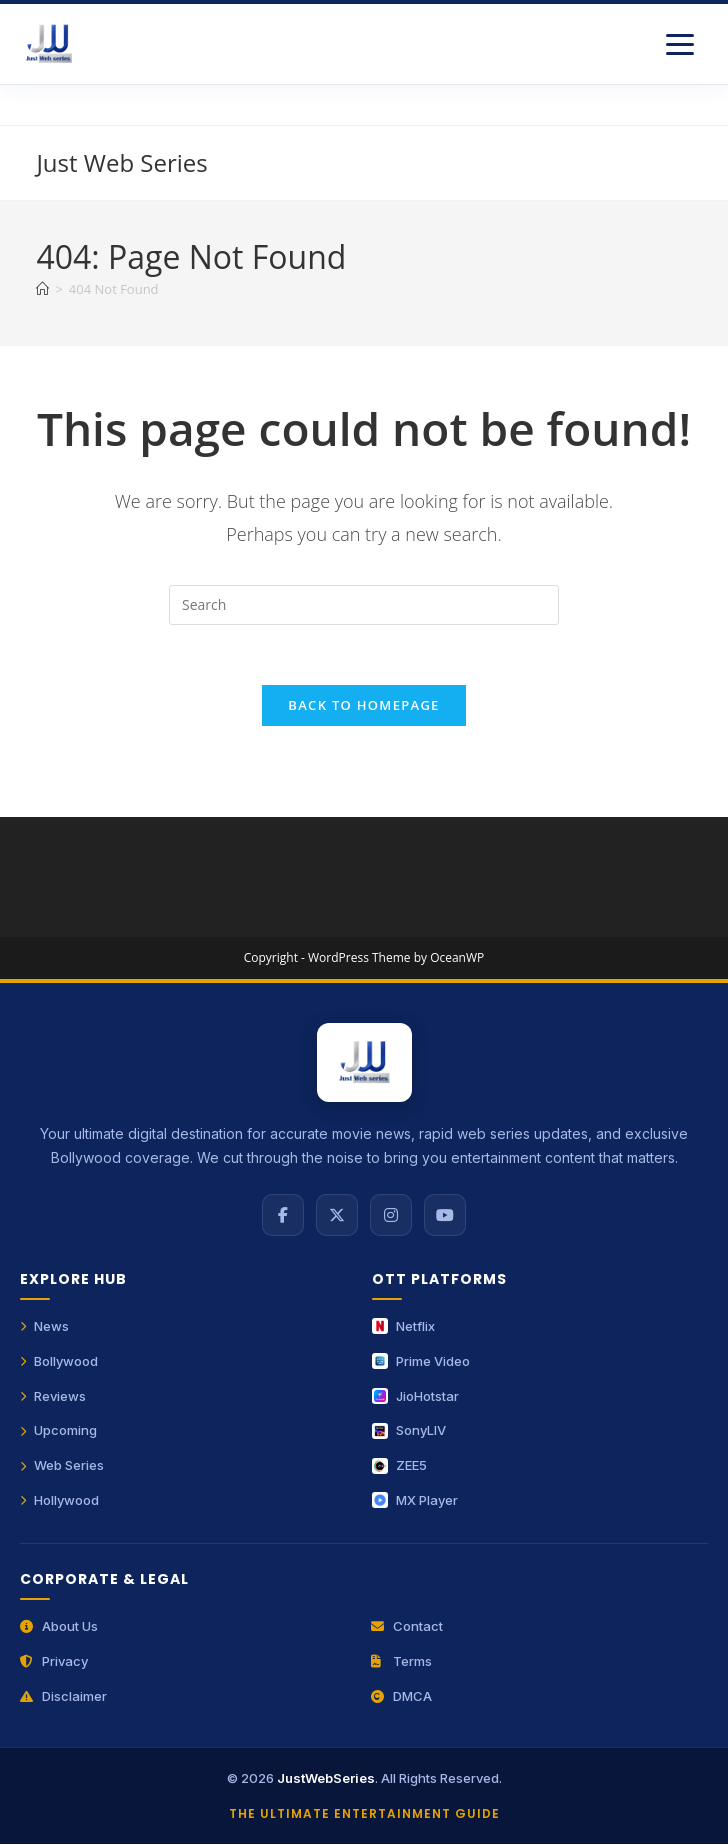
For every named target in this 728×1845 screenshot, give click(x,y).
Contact (407, 1627)
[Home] (42, 289)
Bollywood (59, 1362)
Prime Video (421, 1362)
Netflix (403, 1327)
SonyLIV (409, 1431)
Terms (401, 1662)
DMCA (401, 1697)
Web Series (62, 1466)
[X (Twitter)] (337, 1216)
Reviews (53, 1397)
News (44, 1327)
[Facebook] (283, 1216)
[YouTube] (445, 1216)
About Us (59, 1627)
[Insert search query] (364, 605)
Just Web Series (121, 162)
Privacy (54, 1662)
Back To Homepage (363, 706)
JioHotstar (415, 1397)
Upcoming (58, 1431)
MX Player (415, 1501)
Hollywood (59, 1501)
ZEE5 (399, 1466)
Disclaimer (63, 1697)
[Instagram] (391, 1216)
